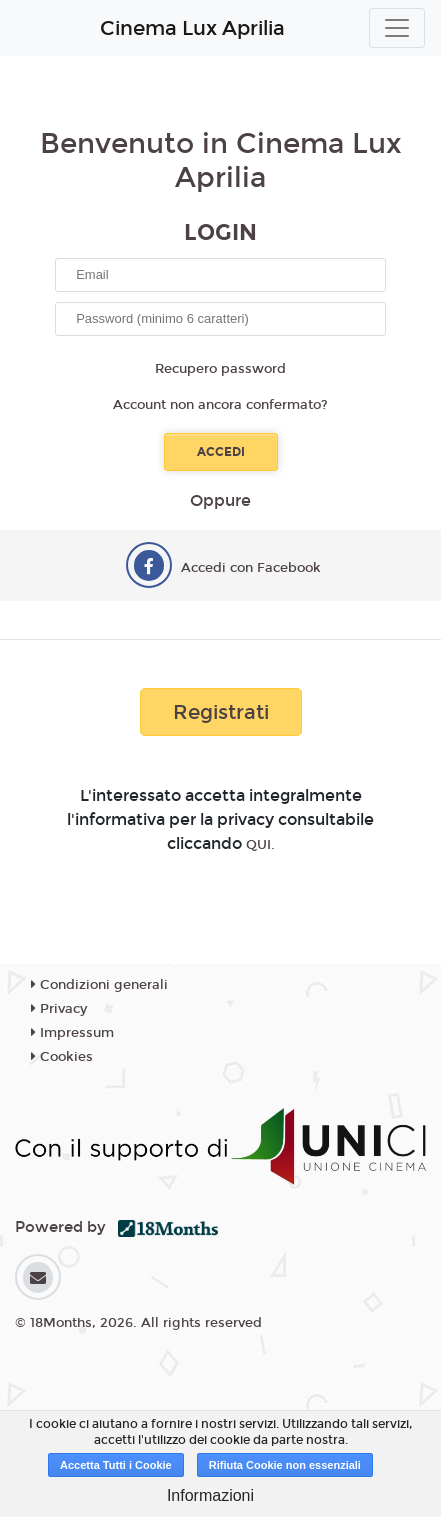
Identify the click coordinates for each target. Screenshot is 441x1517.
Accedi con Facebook (251, 568)
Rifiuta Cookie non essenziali (285, 1465)
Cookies (62, 1057)
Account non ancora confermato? (220, 405)
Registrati (221, 712)
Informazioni (210, 1495)
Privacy (59, 1009)
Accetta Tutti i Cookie (116, 1465)
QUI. (260, 845)
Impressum (72, 1033)
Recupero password (220, 369)
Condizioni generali (99, 985)
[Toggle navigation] (397, 28)
